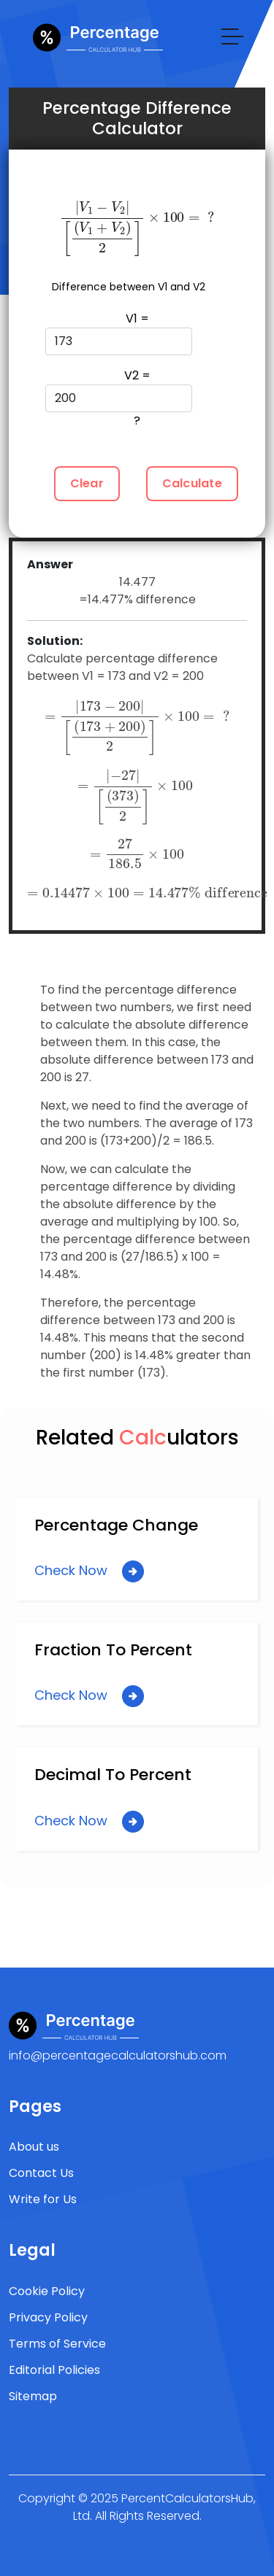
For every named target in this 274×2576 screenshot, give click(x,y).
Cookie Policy (47, 2291)
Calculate (192, 483)
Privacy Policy (48, 2317)
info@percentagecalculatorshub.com (118, 2055)
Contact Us (41, 2173)
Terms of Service (57, 2343)
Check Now (89, 1571)
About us (34, 2146)
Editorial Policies (54, 2370)
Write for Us (43, 2199)
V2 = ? (118, 398)
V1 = (118, 332)
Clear (87, 483)
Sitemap (33, 2396)
